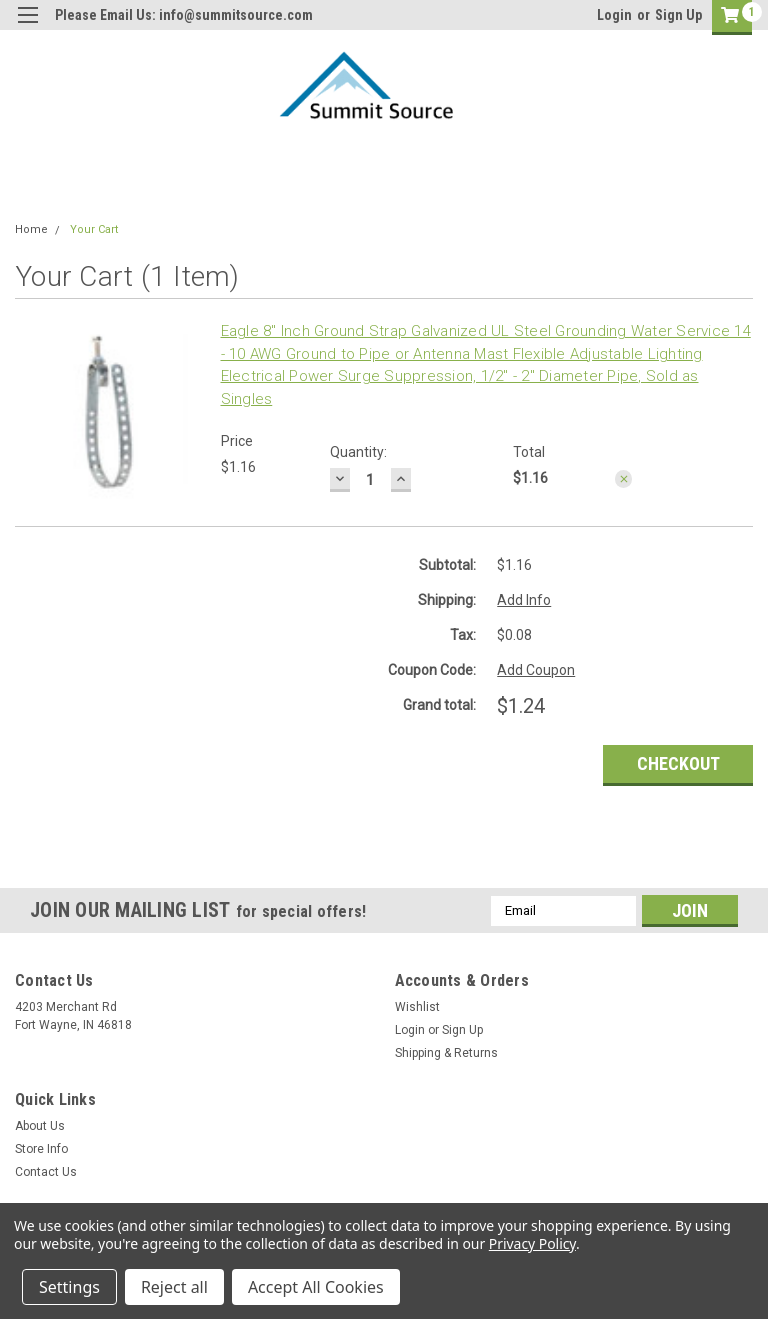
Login (614, 15)
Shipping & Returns (446, 1053)
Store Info (41, 1149)
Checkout (678, 763)
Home (31, 229)
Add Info (524, 600)
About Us (40, 1126)
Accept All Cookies (316, 1287)
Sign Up (678, 15)
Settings (69, 1287)
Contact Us (46, 1172)
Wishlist (417, 1007)
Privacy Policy (532, 1243)
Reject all (174, 1287)
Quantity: (358, 452)
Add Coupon (536, 670)
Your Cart (94, 229)
